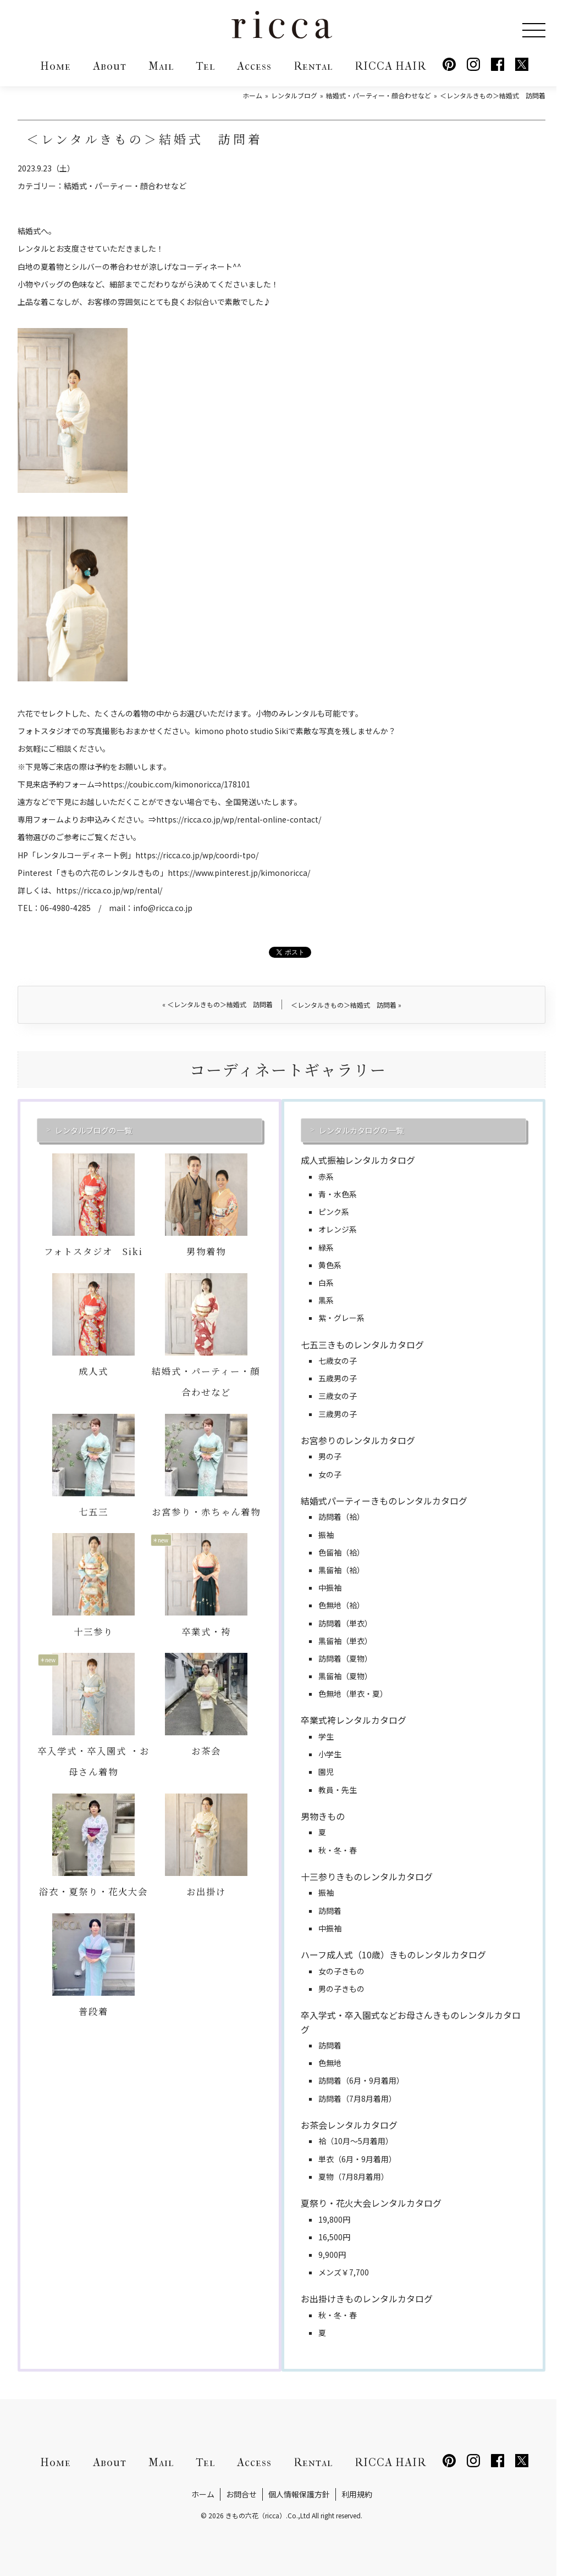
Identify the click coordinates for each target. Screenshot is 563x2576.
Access (254, 66)
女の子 (329, 1474)
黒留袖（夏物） (345, 1675)
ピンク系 (333, 1211)
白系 (326, 1282)
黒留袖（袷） (341, 1569)
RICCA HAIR (390, 66)
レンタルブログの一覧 (93, 1130)
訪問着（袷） (341, 1516)
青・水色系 (337, 1194)
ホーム (202, 2494)
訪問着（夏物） (345, 1658)
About (109, 66)
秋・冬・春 (337, 1850)
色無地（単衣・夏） (353, 1693)
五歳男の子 (337, 1378)
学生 (326, 1736)
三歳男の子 (337, 1413)
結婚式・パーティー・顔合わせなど (125, 185)
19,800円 (334, 2219)
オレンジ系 (337, 1229)
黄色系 (329, 1264)
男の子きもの (341, 1988)
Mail (161, 66)
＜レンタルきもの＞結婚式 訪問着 (217, 1004)
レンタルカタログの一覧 (361, 1130)
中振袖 (329, 1587)
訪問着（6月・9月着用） (361, 2080)
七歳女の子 (337, 1360)
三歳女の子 (337, 1395)
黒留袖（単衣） (345, 1640)
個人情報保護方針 (299, 2494)
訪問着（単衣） (345, 1623)
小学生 (329, 1753)
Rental (313, 66)
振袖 (326, 1534)
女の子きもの (341, 1971)
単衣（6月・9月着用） (357, 2158)
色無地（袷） (341, 1605)
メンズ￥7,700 (343, 2272)
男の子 (329, 1456)
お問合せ (241, 2494)
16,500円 (334, 2236)
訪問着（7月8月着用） (357, 2098)
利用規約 (356, 2494)
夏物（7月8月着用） (353, 2176)
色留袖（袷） (341, 1552)
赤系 (326, 1176)
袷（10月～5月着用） (355, 2140)
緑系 (326, 1247)
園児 (326, 1771)
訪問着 (329, 1910)
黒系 (326, 1300)
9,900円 (332, 2254)
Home (55, 66)
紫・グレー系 (341, 1317)
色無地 (329, 2062)
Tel (205, 66)
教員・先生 (337, 1789)
